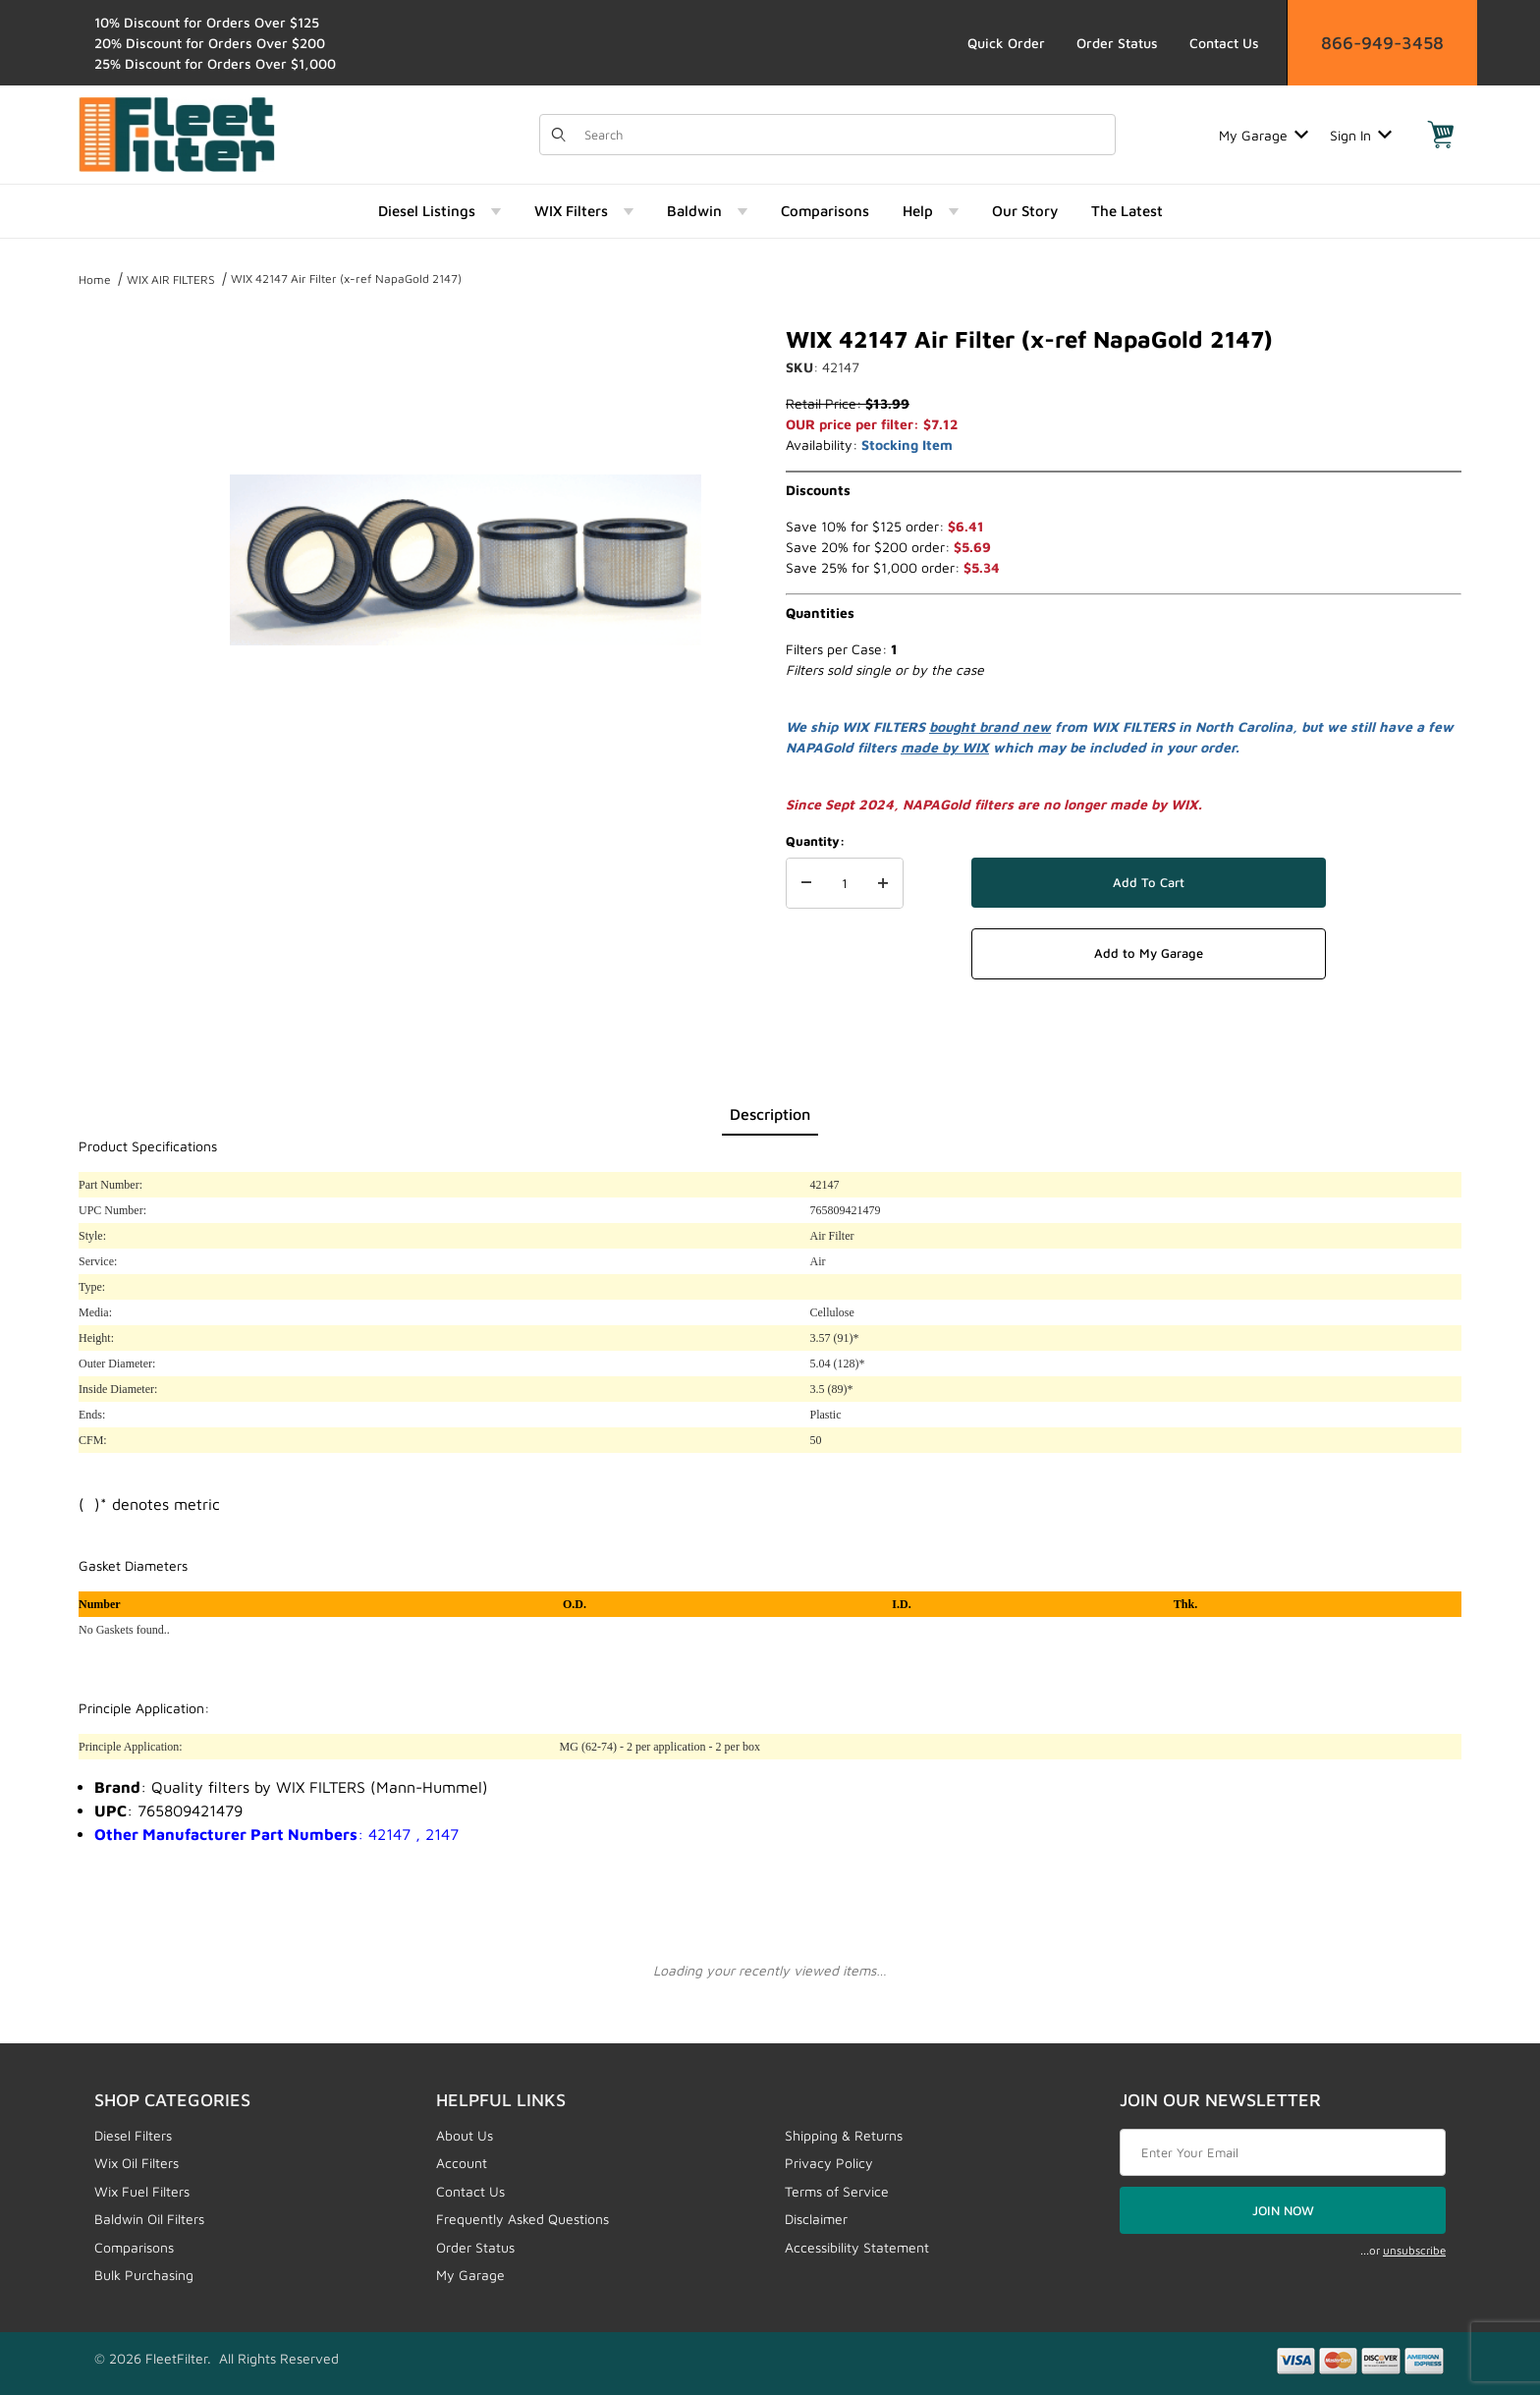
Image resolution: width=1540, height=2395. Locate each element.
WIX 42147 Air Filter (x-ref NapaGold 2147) (346, 278)
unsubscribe (1414, 2250)
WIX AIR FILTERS (171, 279)
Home (95, 279)
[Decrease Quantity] (806, 883)
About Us (464, 2135)
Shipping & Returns (844, 2135)
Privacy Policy (829, 2162)
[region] (118, 552)
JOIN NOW (1283, 2210)
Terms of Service (837, 2191)
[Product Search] (844, 134)
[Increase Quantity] (883, 883)
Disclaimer (816, 2218)
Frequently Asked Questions (522, 2218)
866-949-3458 (1382, 42)
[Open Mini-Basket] (1440, 134)
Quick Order (1006, 42)
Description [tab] (770, 1114)
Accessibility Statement (857, 2247)
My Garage (1263, 135)
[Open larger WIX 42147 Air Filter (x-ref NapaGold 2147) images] (465, 560)
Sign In (1361, 135)
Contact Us (1224, 42)
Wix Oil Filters (136, 2162)
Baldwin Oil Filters (149, 2218)
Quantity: (815, 841)
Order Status (1117, 42)
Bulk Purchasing (143, 2274)
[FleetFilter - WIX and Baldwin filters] (177, 133)
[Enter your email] (1283, 2152)
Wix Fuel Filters (142, 2191)
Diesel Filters (133, 2135)
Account (461, 2162)
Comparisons (134, 2247)
